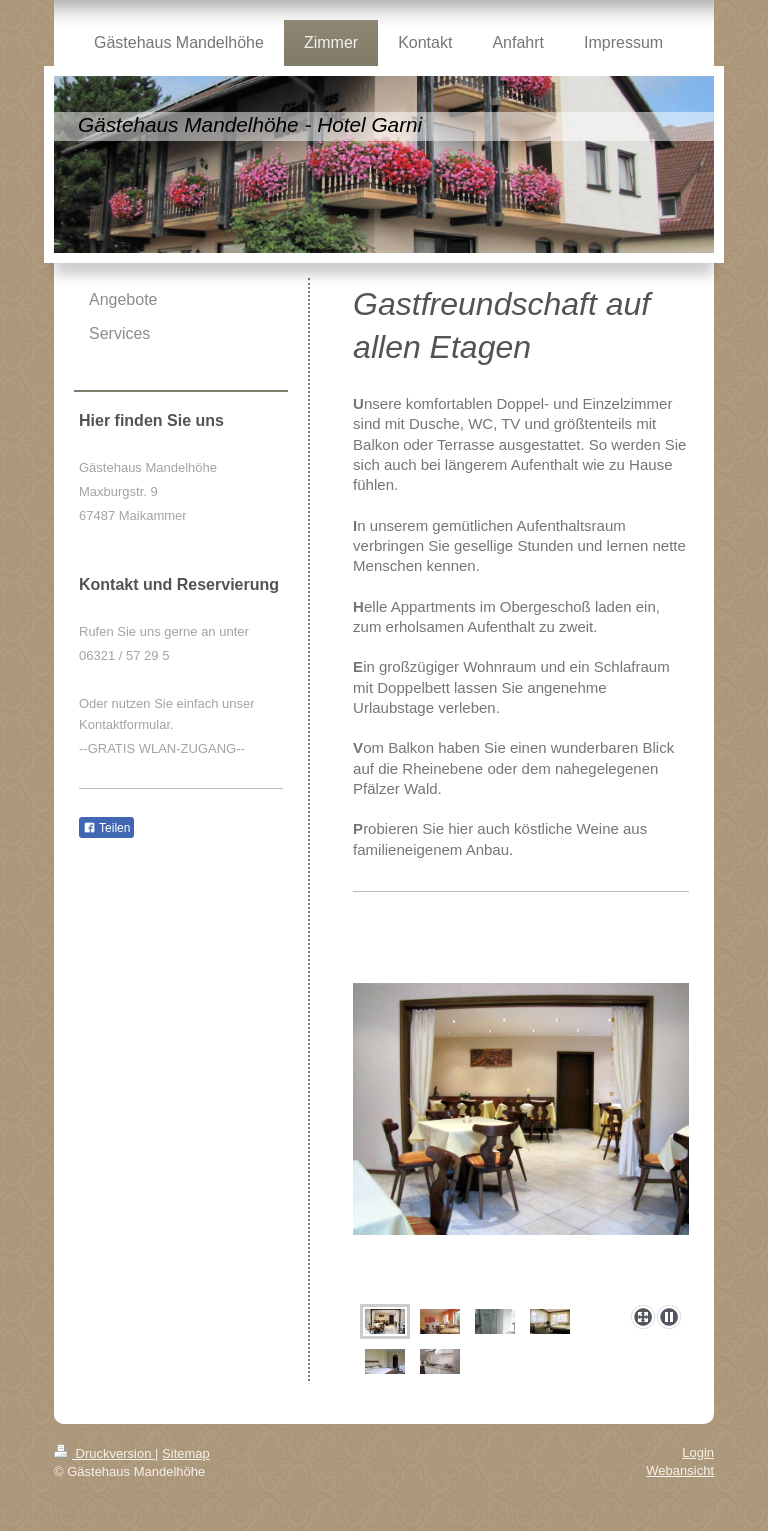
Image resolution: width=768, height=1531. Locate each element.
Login (698, 1452)
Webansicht (680, 1470)
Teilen (106, 828)
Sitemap (186, 1453)
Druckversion (104, 1453)
